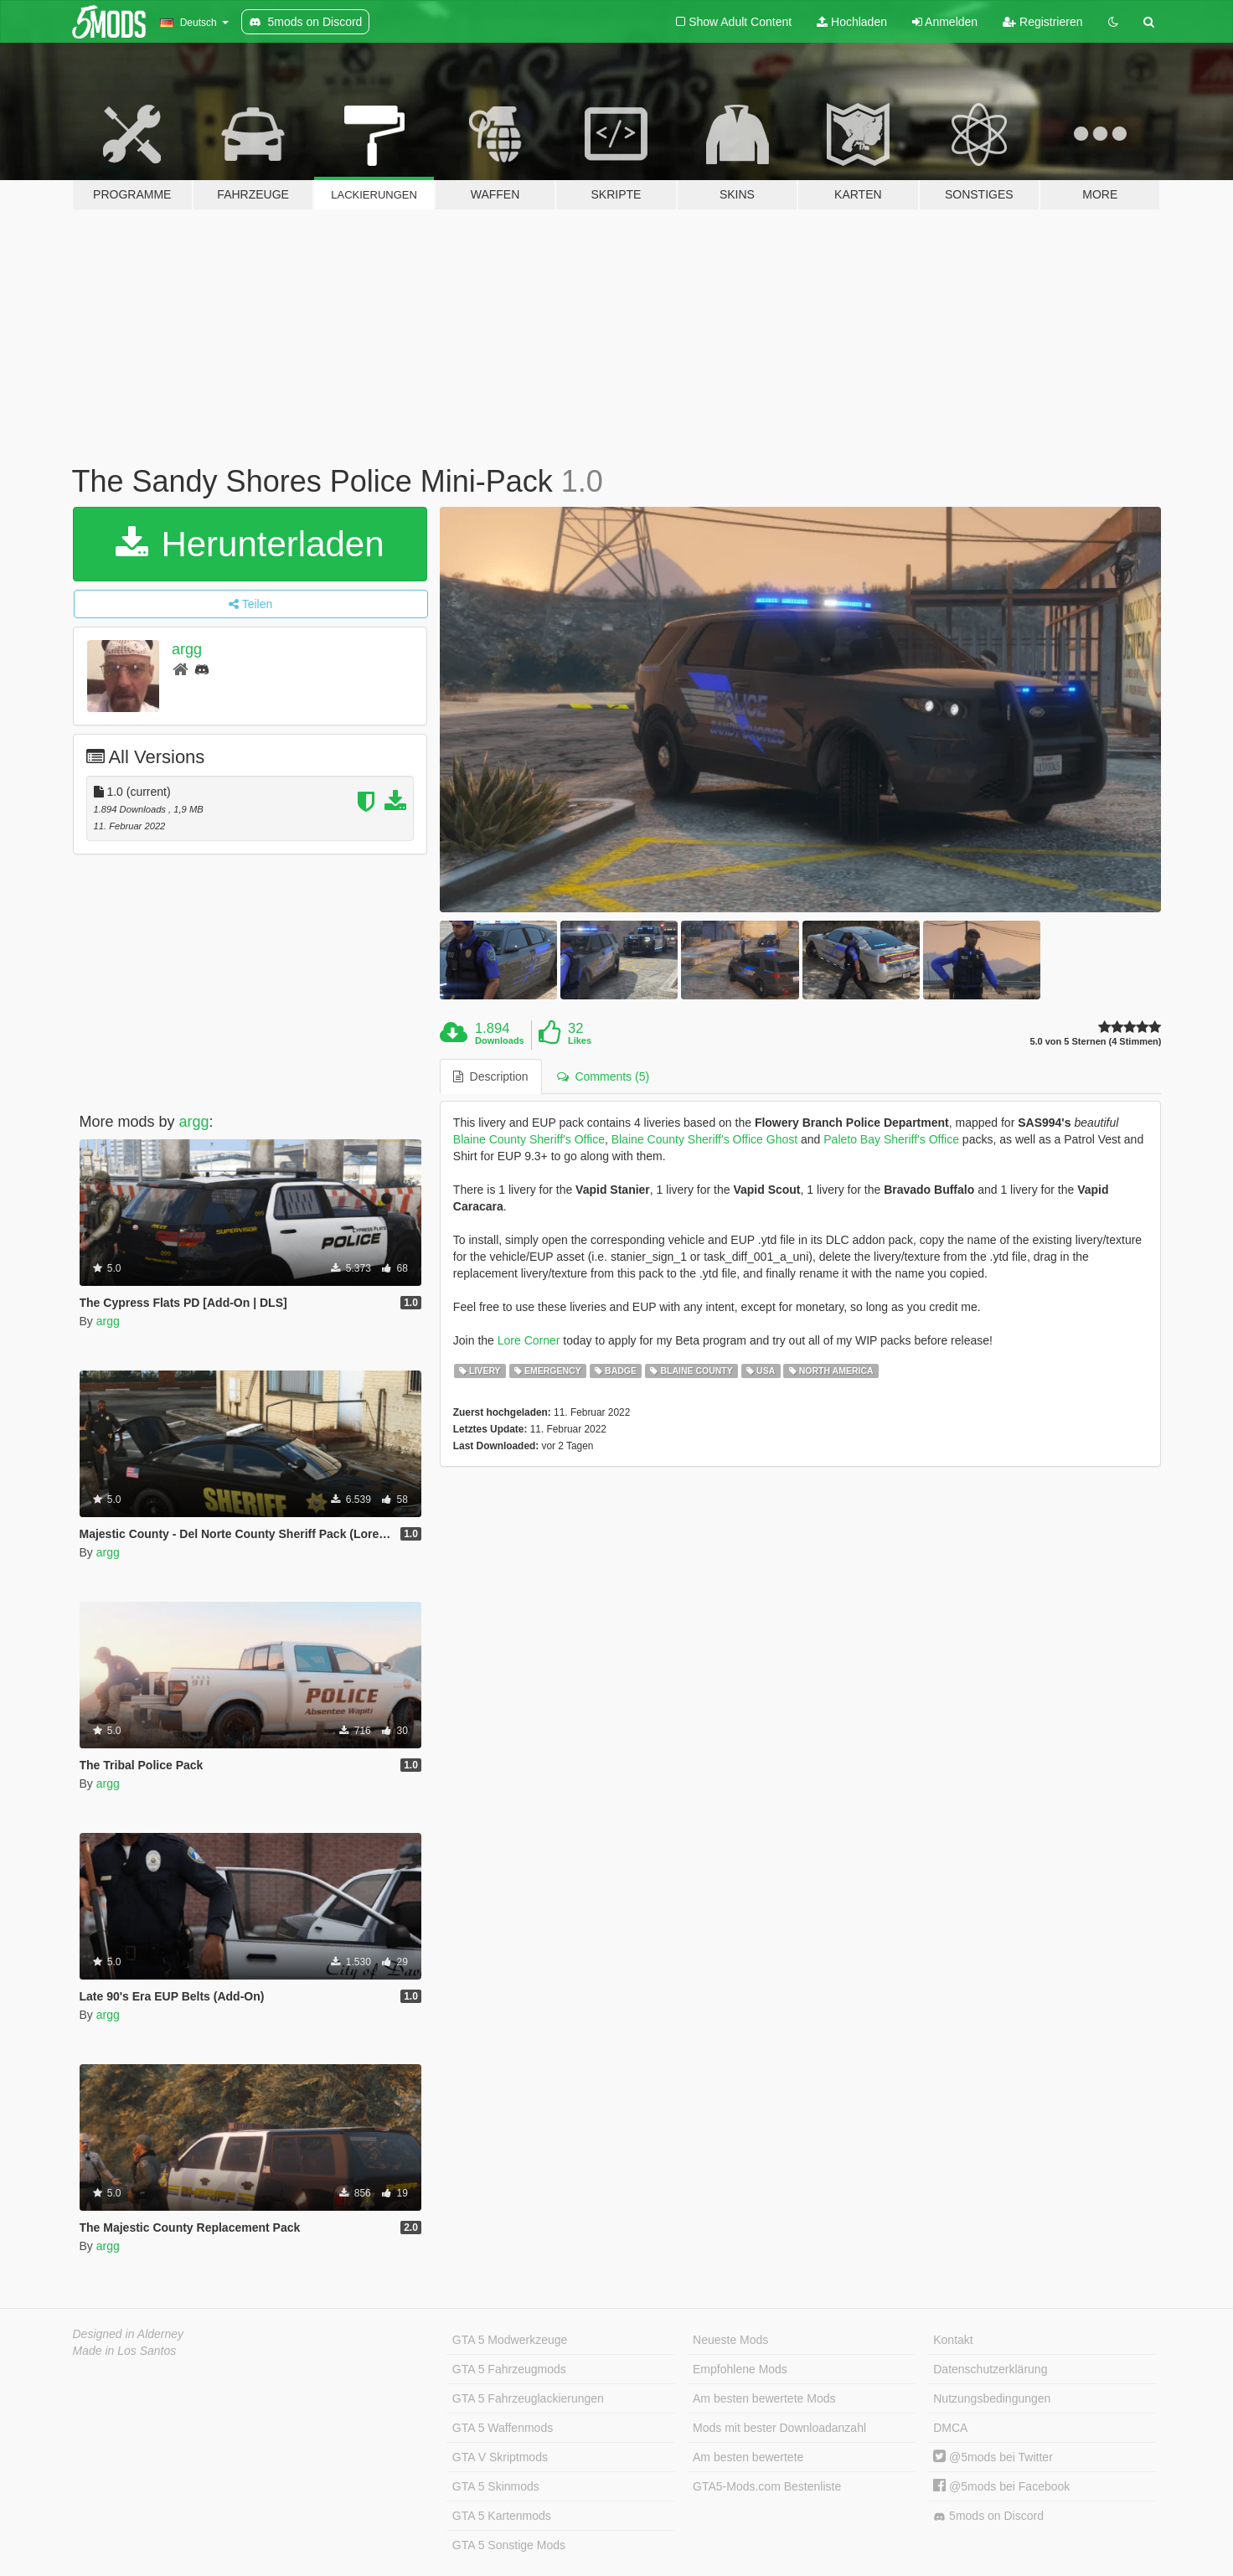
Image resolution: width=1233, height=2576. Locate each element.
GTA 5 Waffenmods (502, 2427)
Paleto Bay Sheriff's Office (891, 1139)
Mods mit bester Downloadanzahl (779, 2427)
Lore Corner (529, 1340)
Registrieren (1042, 21)
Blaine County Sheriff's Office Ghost (704, 1139)
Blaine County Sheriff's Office (529, 1139)
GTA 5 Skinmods (495, 2486)
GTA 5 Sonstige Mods (508, 2545)
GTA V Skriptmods (500, 2457)
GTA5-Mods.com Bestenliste (767, 2486)
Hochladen (852, 21)
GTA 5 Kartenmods (501, 2515)
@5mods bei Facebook (1001, 2486)
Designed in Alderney (128, 2334)
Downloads (499, 1040)
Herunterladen (250, 544)
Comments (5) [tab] (603, 1076)
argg (187, 649)
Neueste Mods (730, 2339)
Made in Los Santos (125, 2350)
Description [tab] (491, 1076)
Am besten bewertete (748, 2457)
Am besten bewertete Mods (764, 2398)
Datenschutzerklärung (990, 2369)
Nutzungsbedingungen (991, 2398)
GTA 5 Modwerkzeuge (509, 2339)
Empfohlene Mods (740, 2369)
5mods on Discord (988, 2516)
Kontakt (952, 2339)
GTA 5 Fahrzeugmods (509, 2369)
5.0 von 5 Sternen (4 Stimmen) (1095, 1041)
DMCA (950, 2427)
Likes (579, 1040)
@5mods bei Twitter (993, 2457)
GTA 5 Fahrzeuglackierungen (528, 2398)
